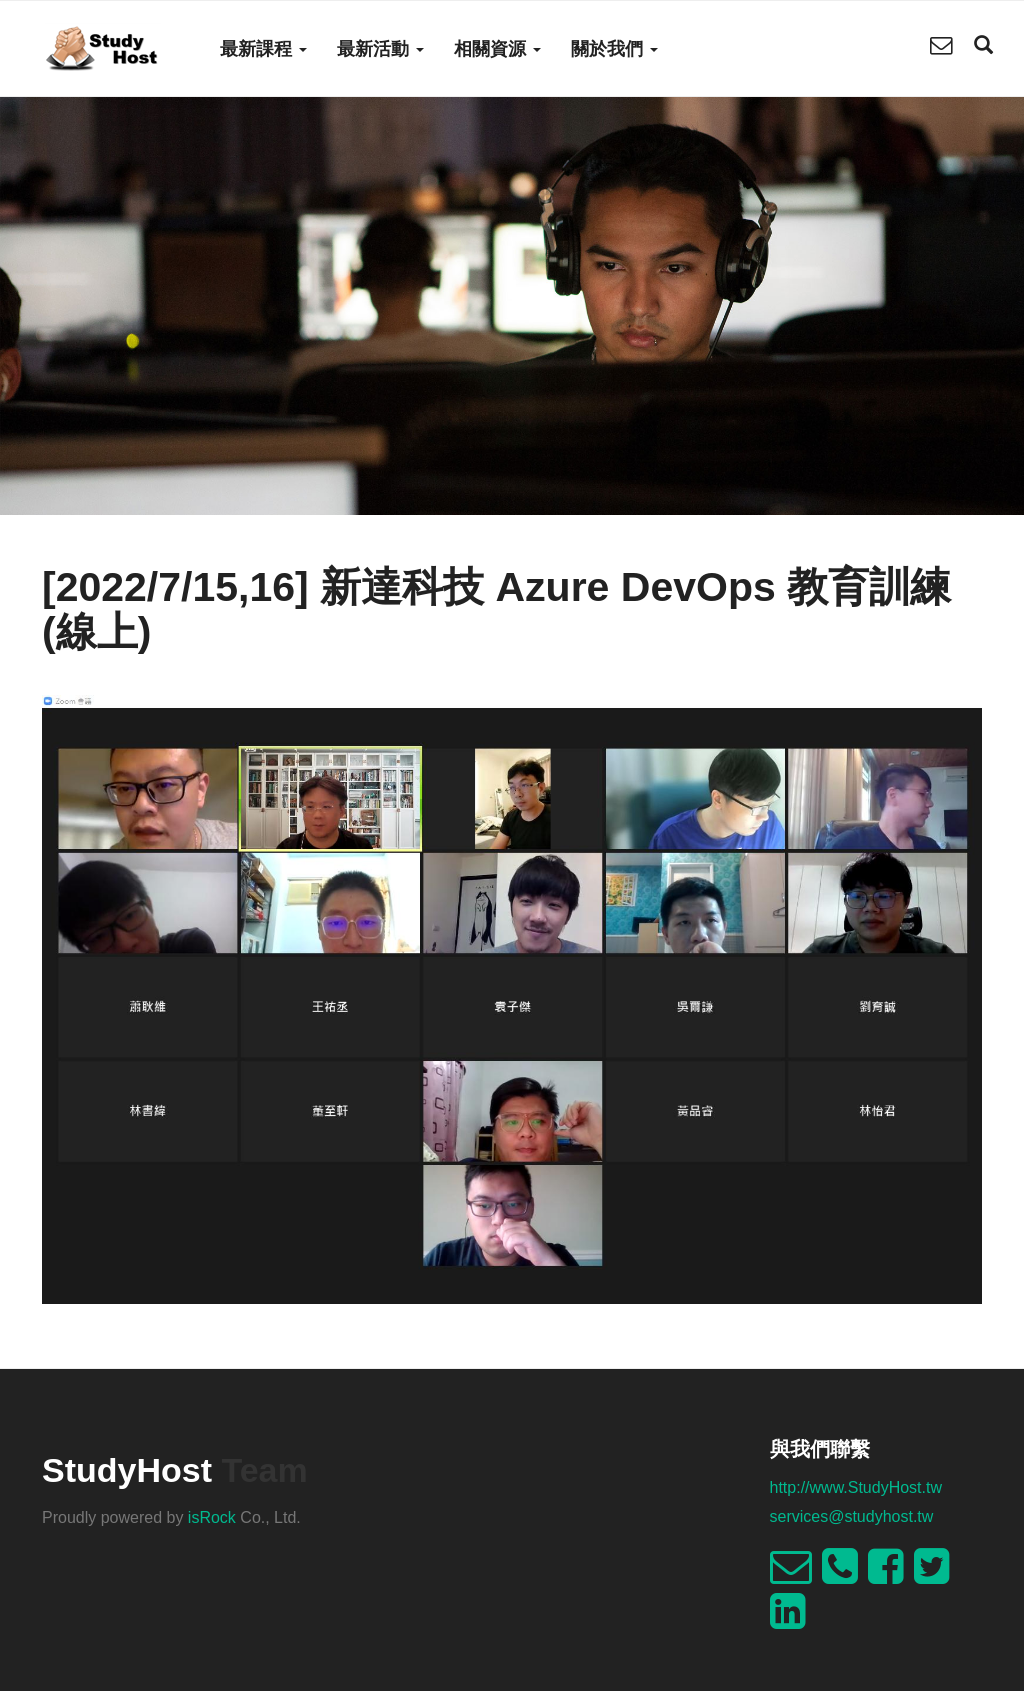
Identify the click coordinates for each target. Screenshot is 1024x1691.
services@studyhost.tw (852, 1516)
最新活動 (380, 49)
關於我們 (614, 49)
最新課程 (263, 49)
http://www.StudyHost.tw (856, 1487)
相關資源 (497, 49)
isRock (212, 1517)
